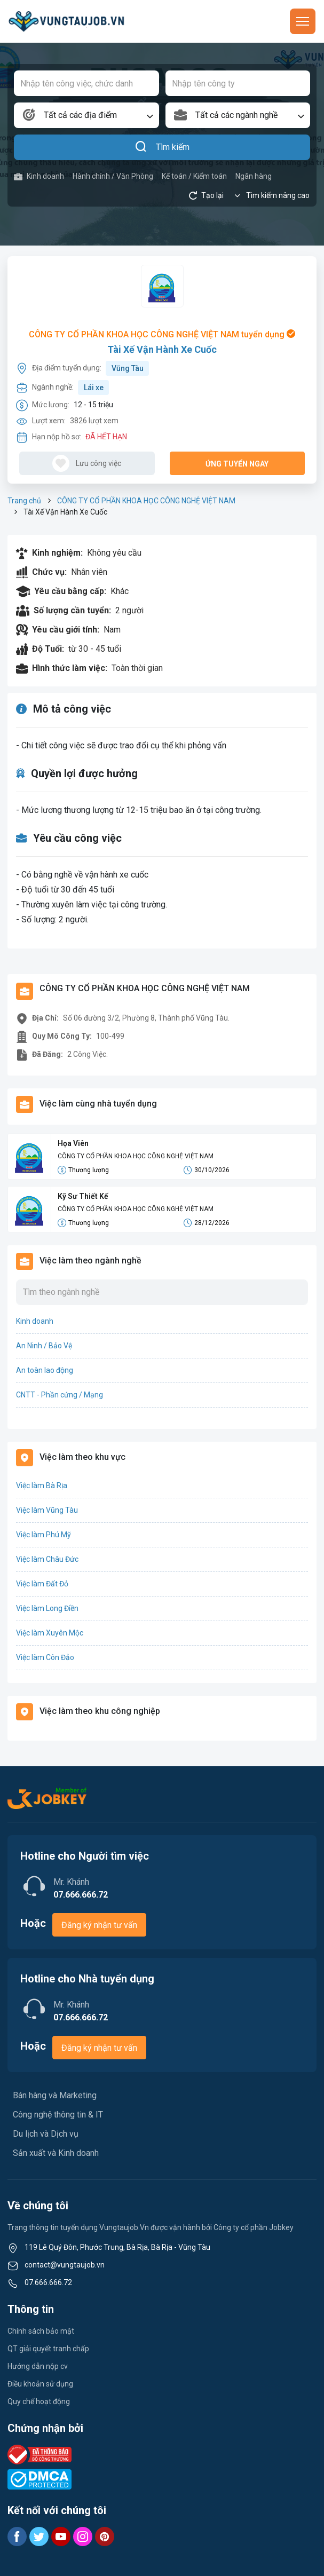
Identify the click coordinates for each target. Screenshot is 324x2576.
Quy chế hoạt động (38, 2401)
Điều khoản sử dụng (40, 2384)
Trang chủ (24, 500)
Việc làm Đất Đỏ (42, 1583)
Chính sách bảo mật (40, 2331)
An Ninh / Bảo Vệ (44, 1345)
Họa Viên (73, 1143)
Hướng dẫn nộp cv (37, 2366)
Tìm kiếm (162, 147)
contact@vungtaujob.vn (65, 2265)
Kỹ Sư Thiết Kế (83, 1196)
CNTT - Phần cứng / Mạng (59, 1394)
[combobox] (86, 115)
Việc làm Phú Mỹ (43, 1534)
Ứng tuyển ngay (237, 464)
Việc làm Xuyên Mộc (49, 1633)
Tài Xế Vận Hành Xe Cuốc (162, 349)
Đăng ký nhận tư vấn (99, 1925)
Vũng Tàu (128, 368)
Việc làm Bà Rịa (41, 1485)
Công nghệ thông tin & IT (58, 2114)
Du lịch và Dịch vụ (45, 2134)
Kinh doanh (39, 176)
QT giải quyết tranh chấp (48, 2348)
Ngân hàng (253, 176)
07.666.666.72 (48, 2282)
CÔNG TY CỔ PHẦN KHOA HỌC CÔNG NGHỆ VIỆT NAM (146, 500)
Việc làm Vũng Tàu (47, 1510)
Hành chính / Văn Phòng (113, 176)
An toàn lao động (44, 1370)
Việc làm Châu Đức (47, 1559)
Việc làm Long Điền (47, 1608)
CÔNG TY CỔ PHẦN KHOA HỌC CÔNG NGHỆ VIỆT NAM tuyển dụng (162, 334)
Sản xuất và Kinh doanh (56, 2153)
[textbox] (86, 115)
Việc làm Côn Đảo (45, 1657)
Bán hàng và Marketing (55, 2095)
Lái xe (94, 387)
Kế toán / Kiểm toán (194, 176)
